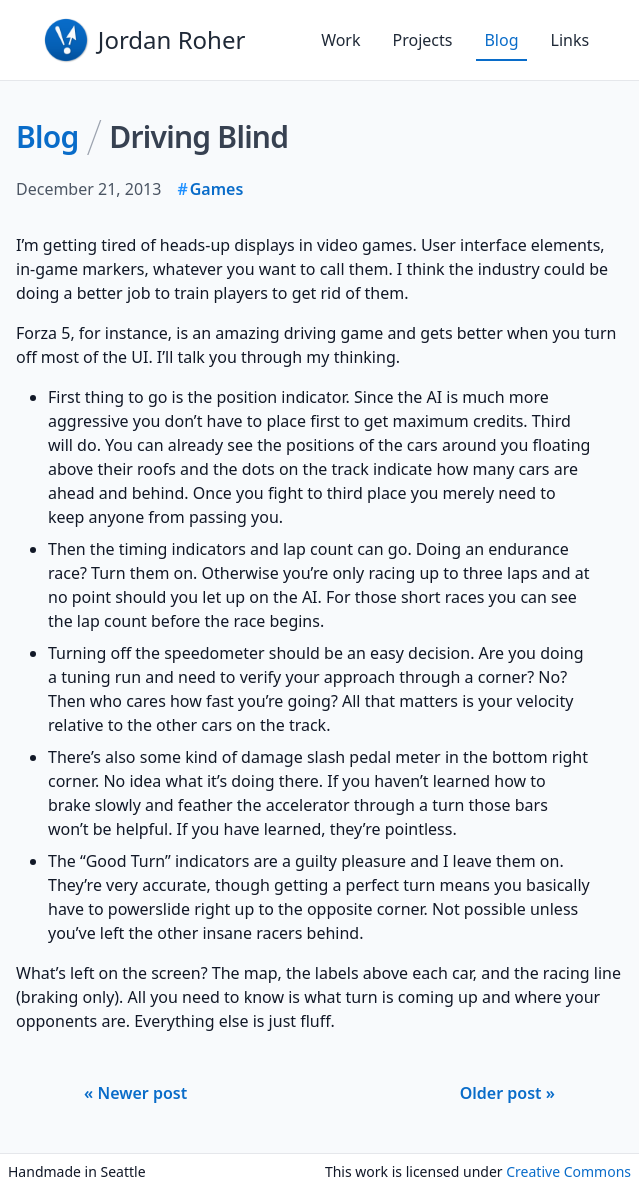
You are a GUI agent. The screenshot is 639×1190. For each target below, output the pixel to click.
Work (340, 40)
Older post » (507, 1093)
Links (570, 40)
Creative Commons (568, 1171)
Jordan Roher (172, 39)
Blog (501, 40)
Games (217, 189)
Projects (423, 40)
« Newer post (135, 1093)
